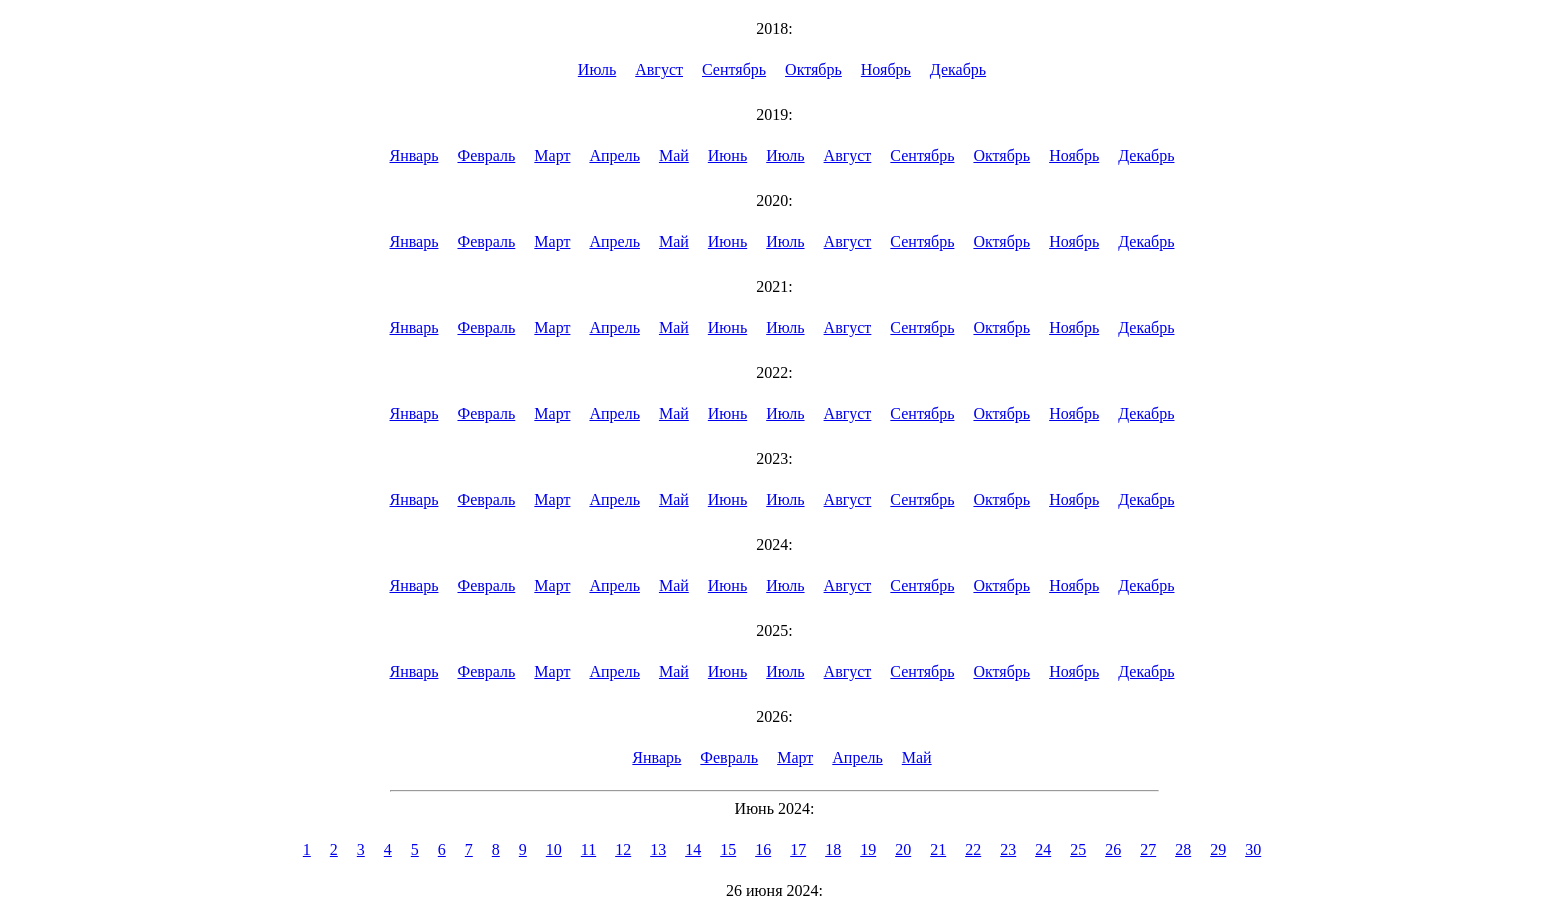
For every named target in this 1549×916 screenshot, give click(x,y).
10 (554, 849)
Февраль (486, 155)
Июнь (727, 155)
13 (658, 849)
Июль (597, 69)
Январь (414, 155)
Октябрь (813, 69)
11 (588, 849)
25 (1078, 849)
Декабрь (958, 69)
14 (693, 849)
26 (1113, 849)
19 (868, 849)
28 (1183, 849)
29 (1218, 849)
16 (763, 849)
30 (1253, 849)
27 (1148, 849)
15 (728, 849)
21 (938, 849)
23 (1008, 849)
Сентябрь (734, 69)
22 (973, 849)
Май (674, 155)
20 (903, 849)
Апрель (614, 155)
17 (798, 849)
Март (552, 155)
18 (833, 849)
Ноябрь (886, 69)
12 (623, 849)
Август (659, 69)
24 (1043, 849)
